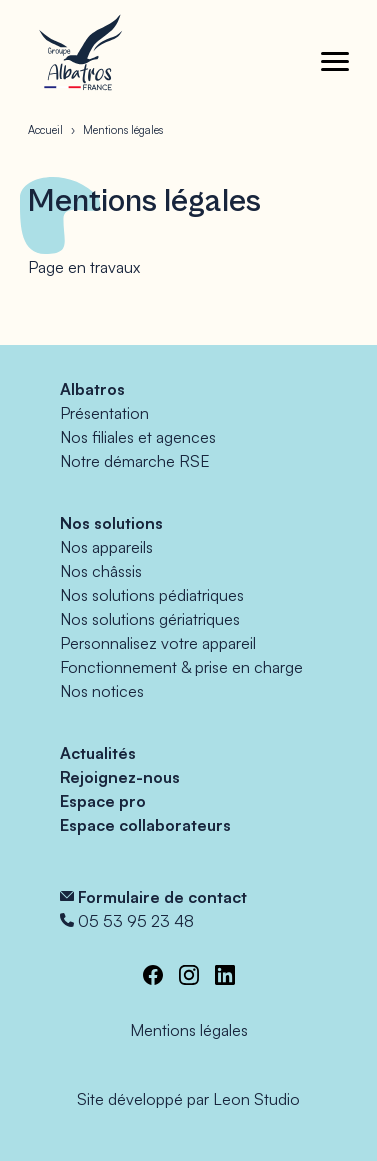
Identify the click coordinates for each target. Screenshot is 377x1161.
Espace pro (103, 801)
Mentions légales (189, 1030)
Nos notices (102, 691)
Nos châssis (101, 571)
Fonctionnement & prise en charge (181, 667)
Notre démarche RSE (135, 461)
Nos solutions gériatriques (150, 619)
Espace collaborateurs (145, 825)
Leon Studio (256, 1099)
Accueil (45, 130)
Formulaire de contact (162, 897)
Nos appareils (106, 547)
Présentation (104, 413)
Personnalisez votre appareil (158, 643)
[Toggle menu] (335, 61)
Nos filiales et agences (138, 437)
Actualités (98, 753)
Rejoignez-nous (120, 777)
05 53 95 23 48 (136, 921)
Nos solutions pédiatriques (152, 595)
